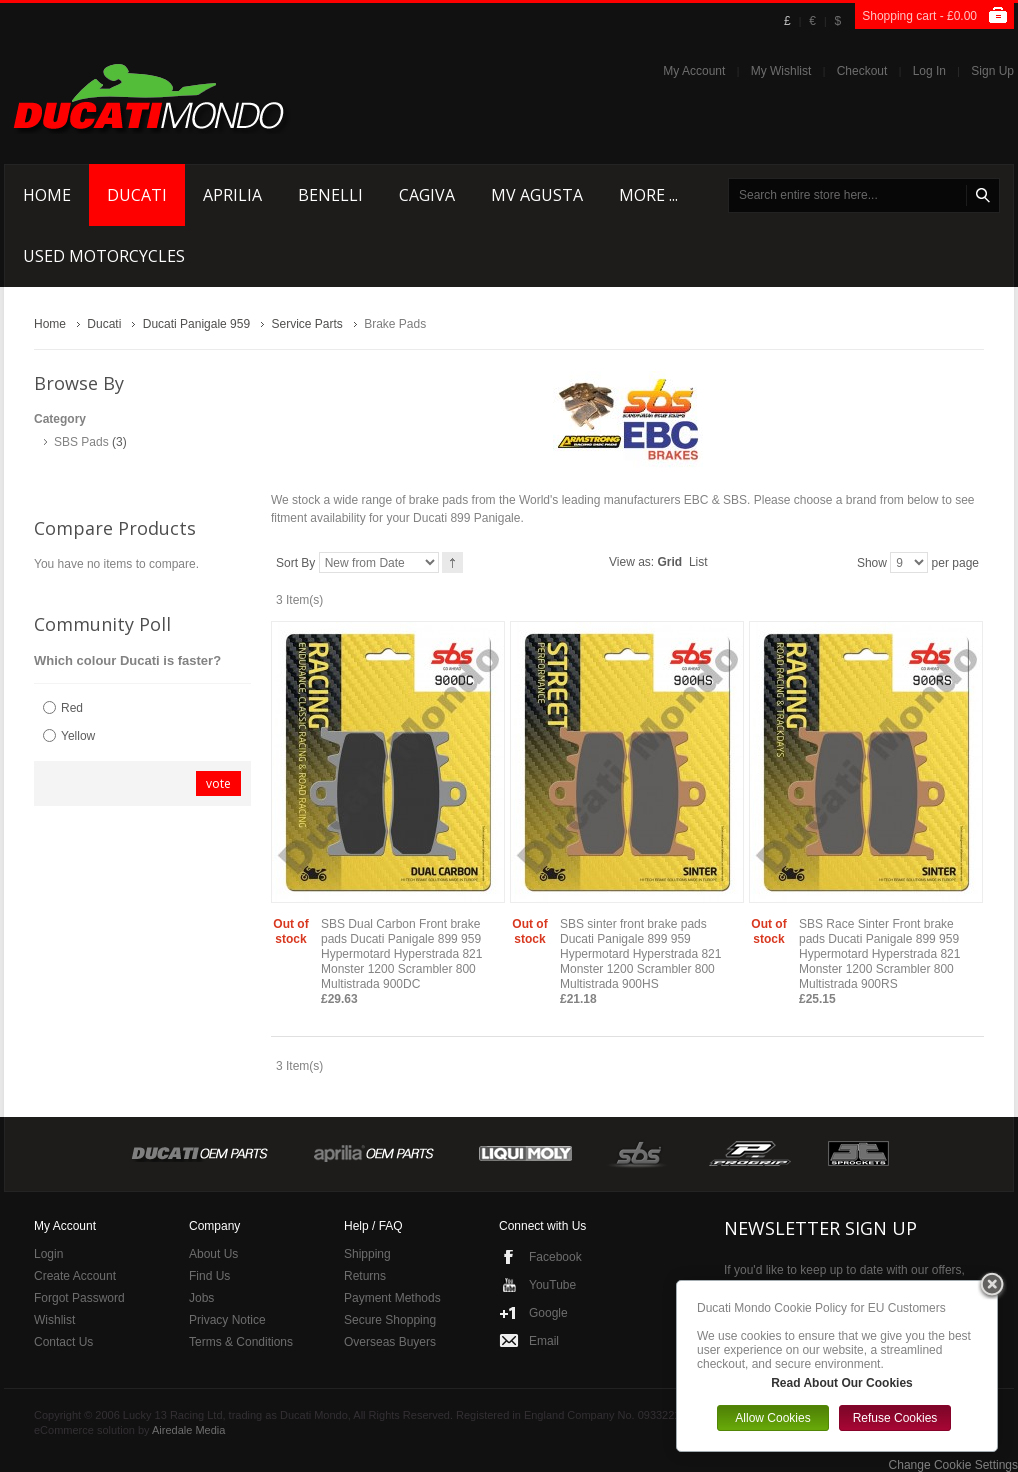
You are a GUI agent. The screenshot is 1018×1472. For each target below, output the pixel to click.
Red (72, 708)
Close (992, 1286)
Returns (365, 1276)
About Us (213, 1254)
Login (48, 1254)
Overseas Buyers (390, 1342)
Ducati (104, 324)
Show (872, 563)
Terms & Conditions (241, 1342)
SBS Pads (81, 442)
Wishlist (54, 1320)
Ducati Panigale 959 (196, 324)
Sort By (295, 563)
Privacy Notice (227, 1320)
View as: (631, 562)
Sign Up (992, 71)
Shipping (367, 1254)
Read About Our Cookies (842, 1383)
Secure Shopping (390, 1320)
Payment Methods (392, 1298)
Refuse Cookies (895, 1418)
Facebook (555, 1257)
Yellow (78, 736)
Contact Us (63, 1342)
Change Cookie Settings (953, 1465)
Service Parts (306, 324)
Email (544, 1341)
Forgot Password (79, 1298)
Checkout (862, 71)
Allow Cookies (772, 1418)
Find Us (209, 1276)
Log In (929, 71)
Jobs (201, 1298)
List (698, 562)
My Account (694, 71)
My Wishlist (781, 71)
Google (548, 1313)
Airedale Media (188, 1430)
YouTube (552, 1285)
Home (50, 324)
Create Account (75, 1276)
